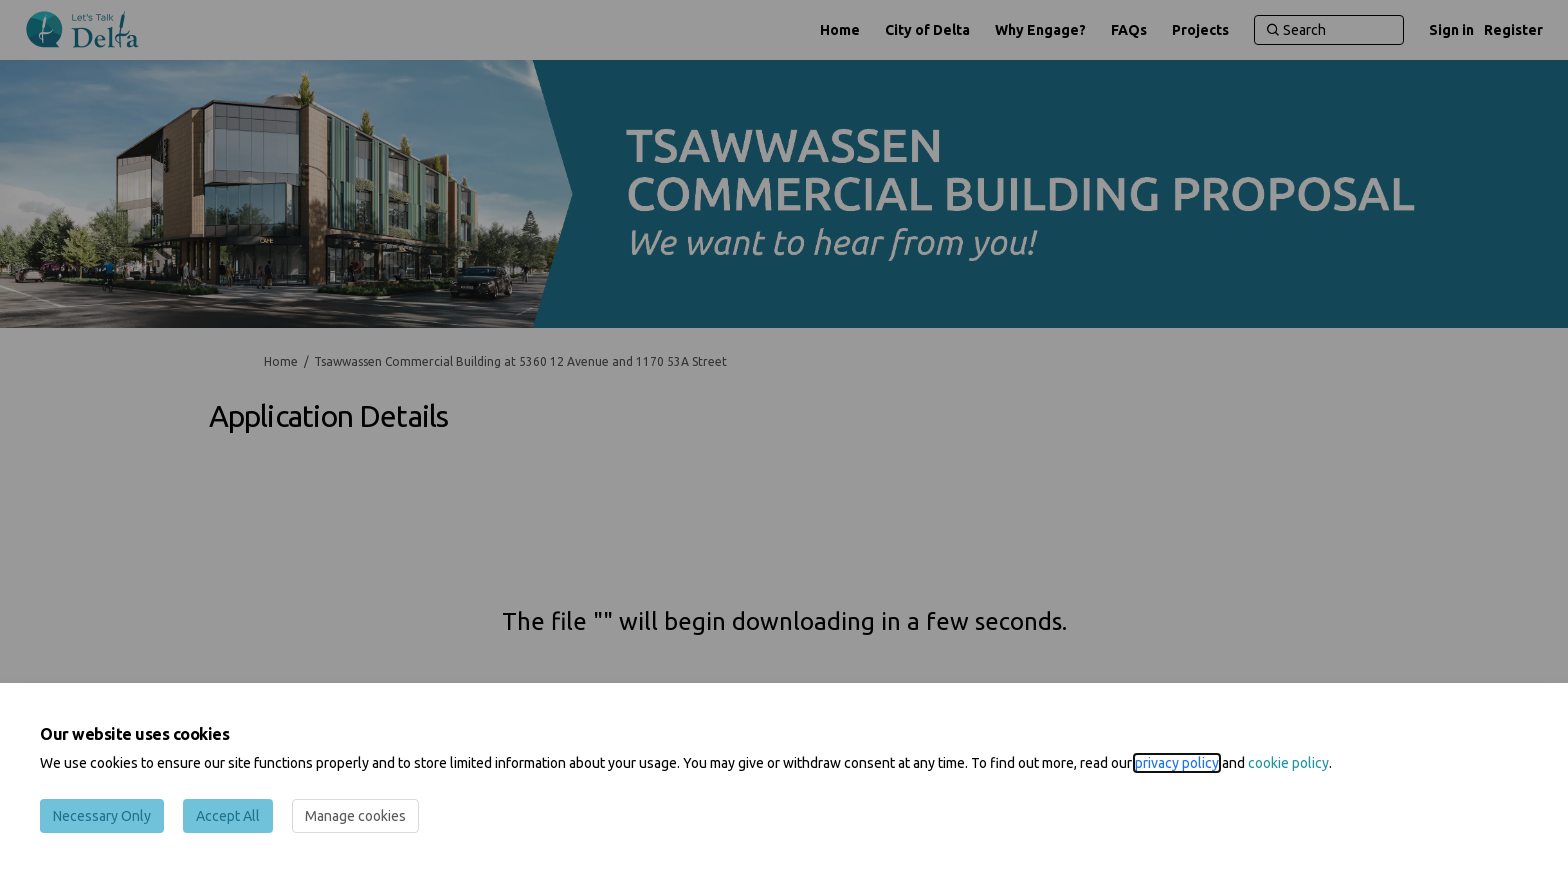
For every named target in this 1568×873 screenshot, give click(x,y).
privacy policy (1177, 763)
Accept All (228, 816)
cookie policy (1288, 763)
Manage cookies (355, 816)
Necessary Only (102, 816)
